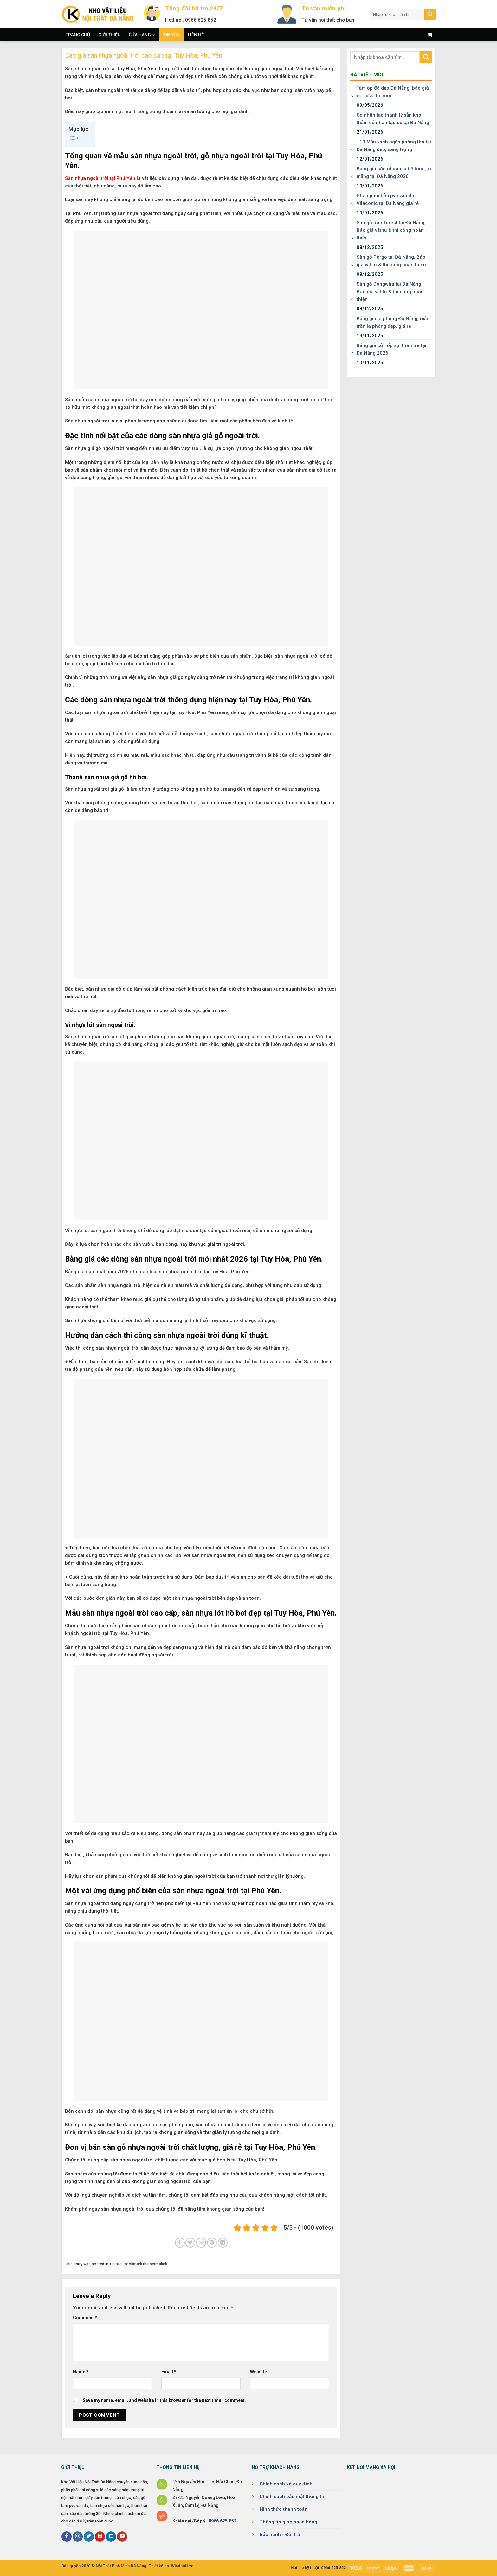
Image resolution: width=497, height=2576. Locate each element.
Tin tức (171, 34)
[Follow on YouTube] (122, 2536)
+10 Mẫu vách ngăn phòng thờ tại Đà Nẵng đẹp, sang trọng (394, 145)
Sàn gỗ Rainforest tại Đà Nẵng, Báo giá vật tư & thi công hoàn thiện (391, 230)
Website (258, 2371)
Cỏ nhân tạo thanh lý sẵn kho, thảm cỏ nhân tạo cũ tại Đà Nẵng (393, 118)
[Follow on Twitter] (89, 2536)
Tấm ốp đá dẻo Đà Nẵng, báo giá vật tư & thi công (393, 91)
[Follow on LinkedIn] (111, 2536)
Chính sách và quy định (286, 2484)
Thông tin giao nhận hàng (288, 2522)
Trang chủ (78, 34)
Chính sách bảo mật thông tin (293, 2496)
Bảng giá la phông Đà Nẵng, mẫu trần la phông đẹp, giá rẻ (393, 322)
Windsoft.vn (182, 2565)
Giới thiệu (109, 34)
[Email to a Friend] (201, 2243)
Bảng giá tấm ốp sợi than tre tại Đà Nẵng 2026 (391, 349)
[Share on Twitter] (190, 2243)
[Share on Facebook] (180, 2243)
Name (80, 2371)
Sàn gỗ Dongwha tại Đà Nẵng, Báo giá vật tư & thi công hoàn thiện (390, 291)
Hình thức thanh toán (283, 2509)
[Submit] (430, 14)
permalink (158, 2264)
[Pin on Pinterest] (212, 2243)
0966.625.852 (222, 2520)
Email (168, 2371)
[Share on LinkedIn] (223, 2243)
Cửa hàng (142, 35)
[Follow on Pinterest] (100, 2536)
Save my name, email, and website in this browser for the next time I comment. (164, 2400)
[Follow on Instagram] (78, 2536)
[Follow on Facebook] (66, 2536)
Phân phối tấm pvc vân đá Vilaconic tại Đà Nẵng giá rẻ (388, 199)
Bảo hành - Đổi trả (280, 2534)
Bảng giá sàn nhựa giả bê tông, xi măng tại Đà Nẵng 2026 (394, 172)
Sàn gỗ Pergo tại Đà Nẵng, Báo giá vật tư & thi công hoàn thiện (391, 261)
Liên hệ (196, 34)
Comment (85, 2317)
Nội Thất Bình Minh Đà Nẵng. (122, 2565)
